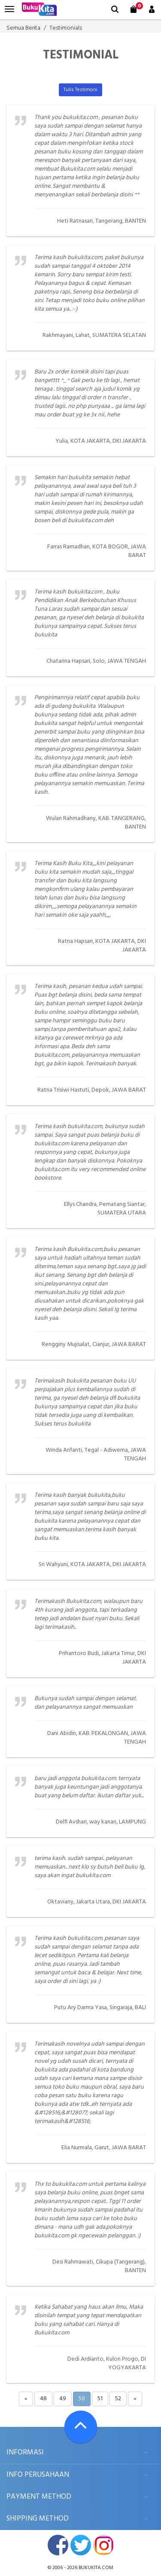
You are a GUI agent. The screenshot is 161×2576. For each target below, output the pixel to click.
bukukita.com (96, 2568)
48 (43, 2399)
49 (62, 2399)
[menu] (9, 9)
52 (118, 2399)
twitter (80, 2545)
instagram (103, 2545)
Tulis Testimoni (80, 90)
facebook (58, 2545)
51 (100, 2399)
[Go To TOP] (80, 2427)
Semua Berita (23, 28)
